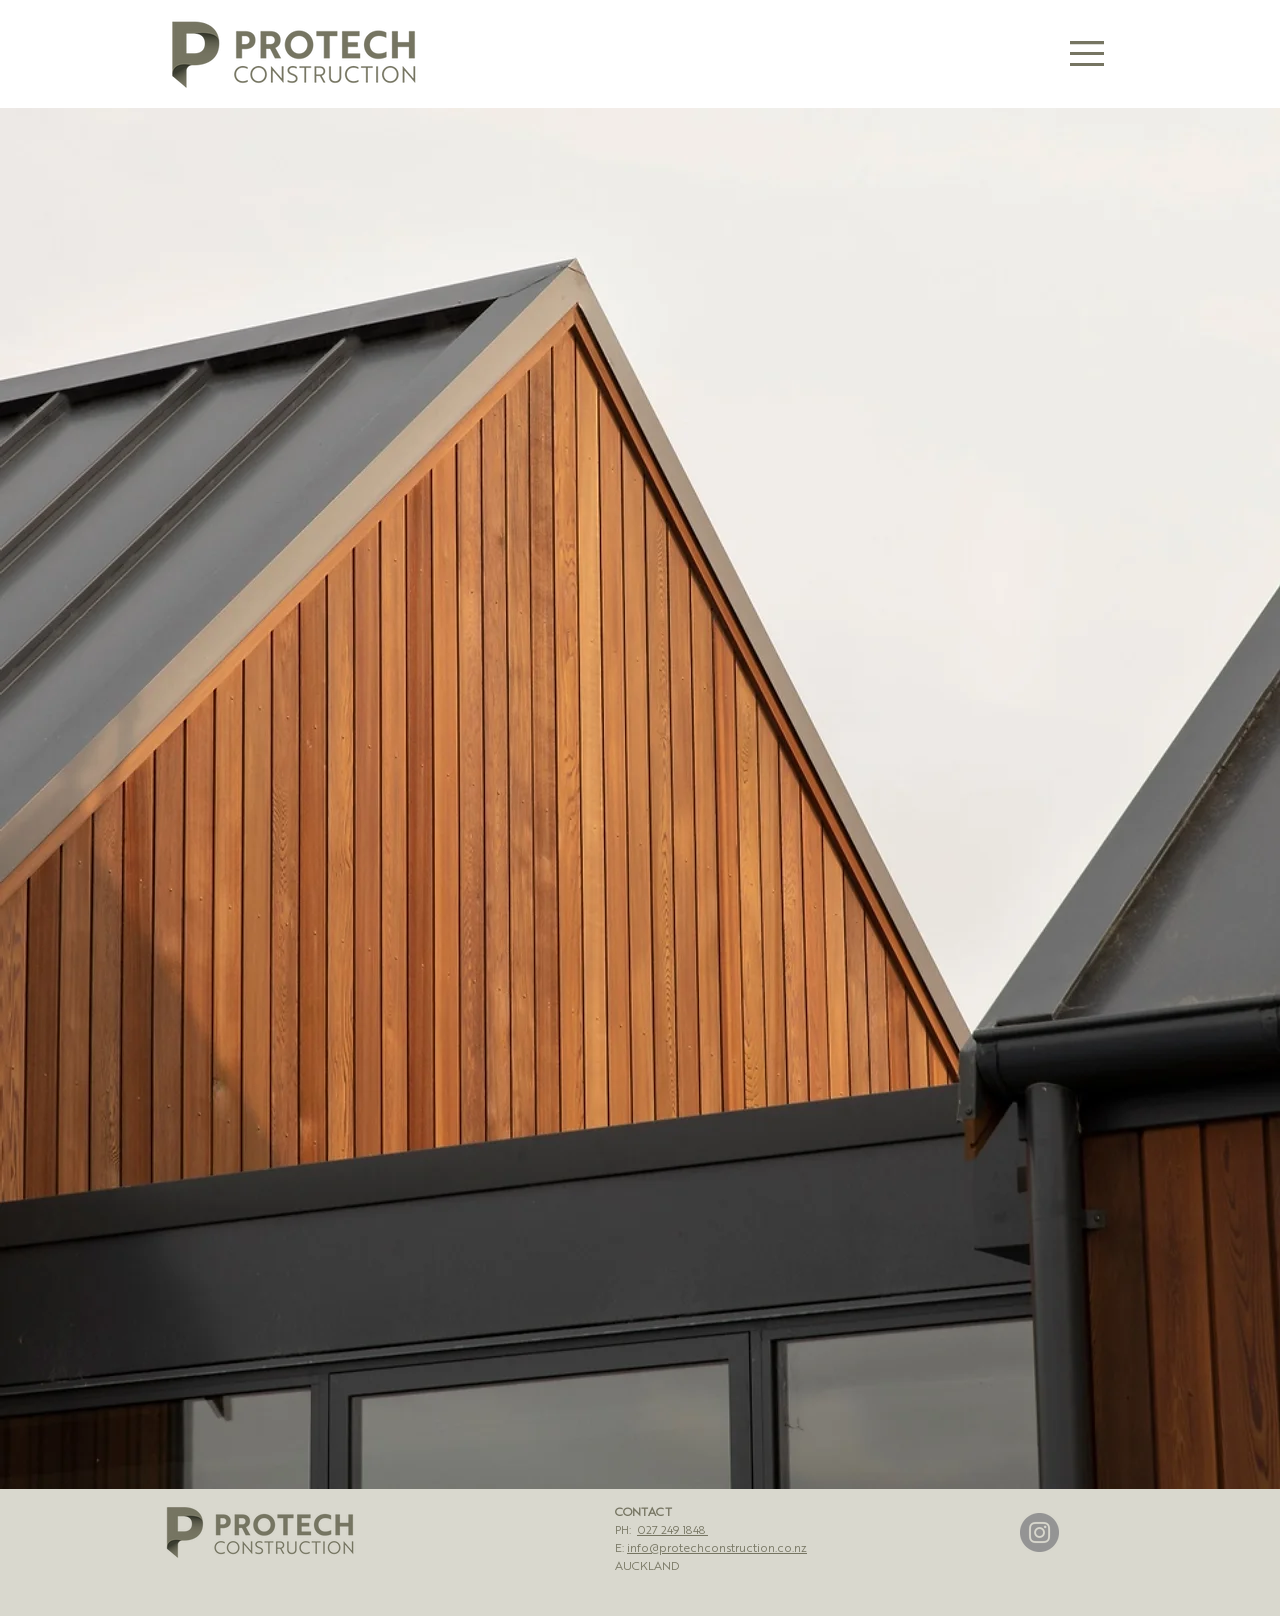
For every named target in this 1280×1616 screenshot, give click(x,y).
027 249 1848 (672, 1529)
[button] (1087, 53)
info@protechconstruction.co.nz (717, 1547)
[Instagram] (1039, 1532)
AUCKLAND (647, 1565)
